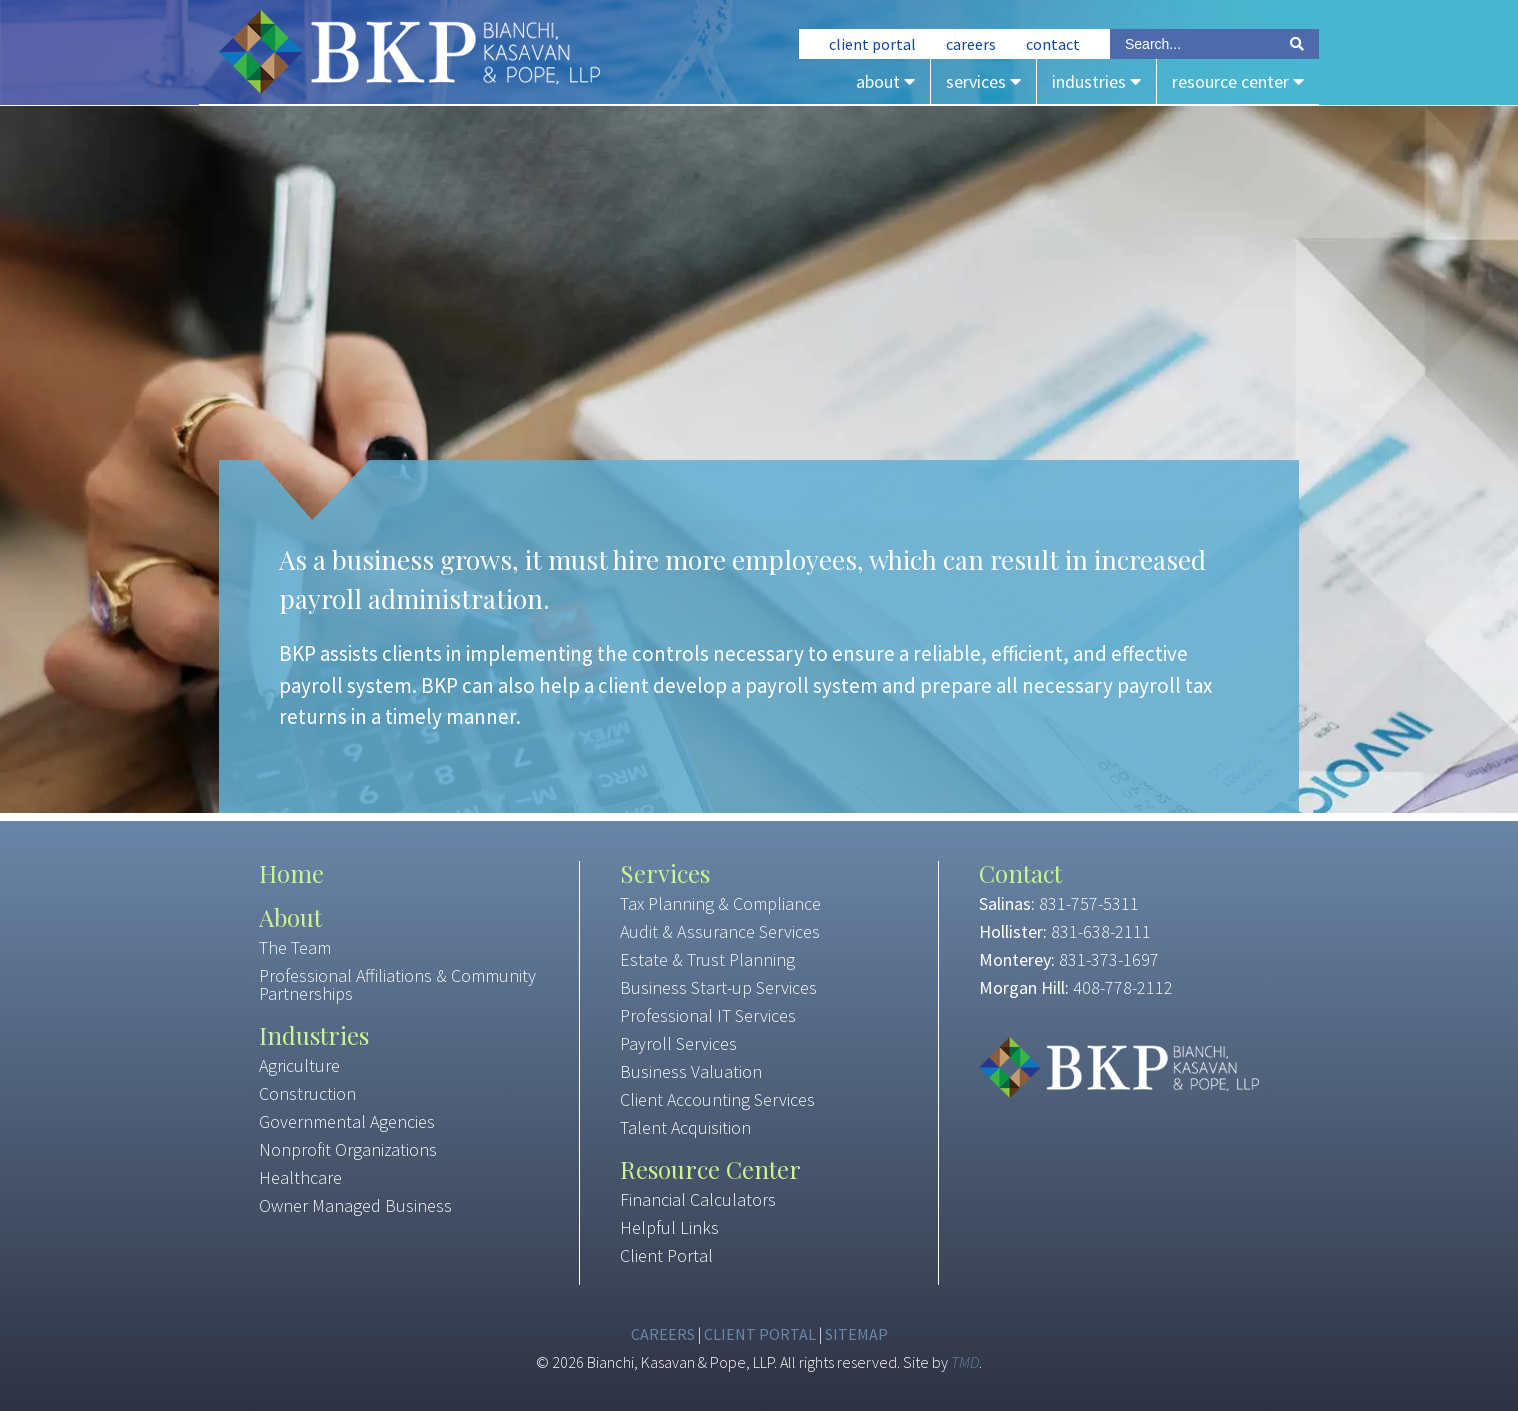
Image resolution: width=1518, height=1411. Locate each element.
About (885, 81)
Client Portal (872, 44)
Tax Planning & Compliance (720, 903)
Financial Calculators (698, 1199)
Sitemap (856, 1334)
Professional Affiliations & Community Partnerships (397, 984)
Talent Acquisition (685, 1127)
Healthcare (300, 1177)
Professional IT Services (708, 1015)
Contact (1053, 44)
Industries (1096, 81)
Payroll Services (678, 1043)
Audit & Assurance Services (720, 931)
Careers (971, 44)
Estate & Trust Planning (707, 959)
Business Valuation (691, 1071)
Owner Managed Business (355, 1205)
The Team (295, 947)
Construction (307, 1093)
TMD (965, 1362)
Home (291, 873)
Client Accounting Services (717, 1099)
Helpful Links (669, 1227)
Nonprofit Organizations (348, 1149)
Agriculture (299, 1065)
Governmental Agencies (347, 1121)
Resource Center (1238, 81)
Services (983, 81)
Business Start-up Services (718, 987)
